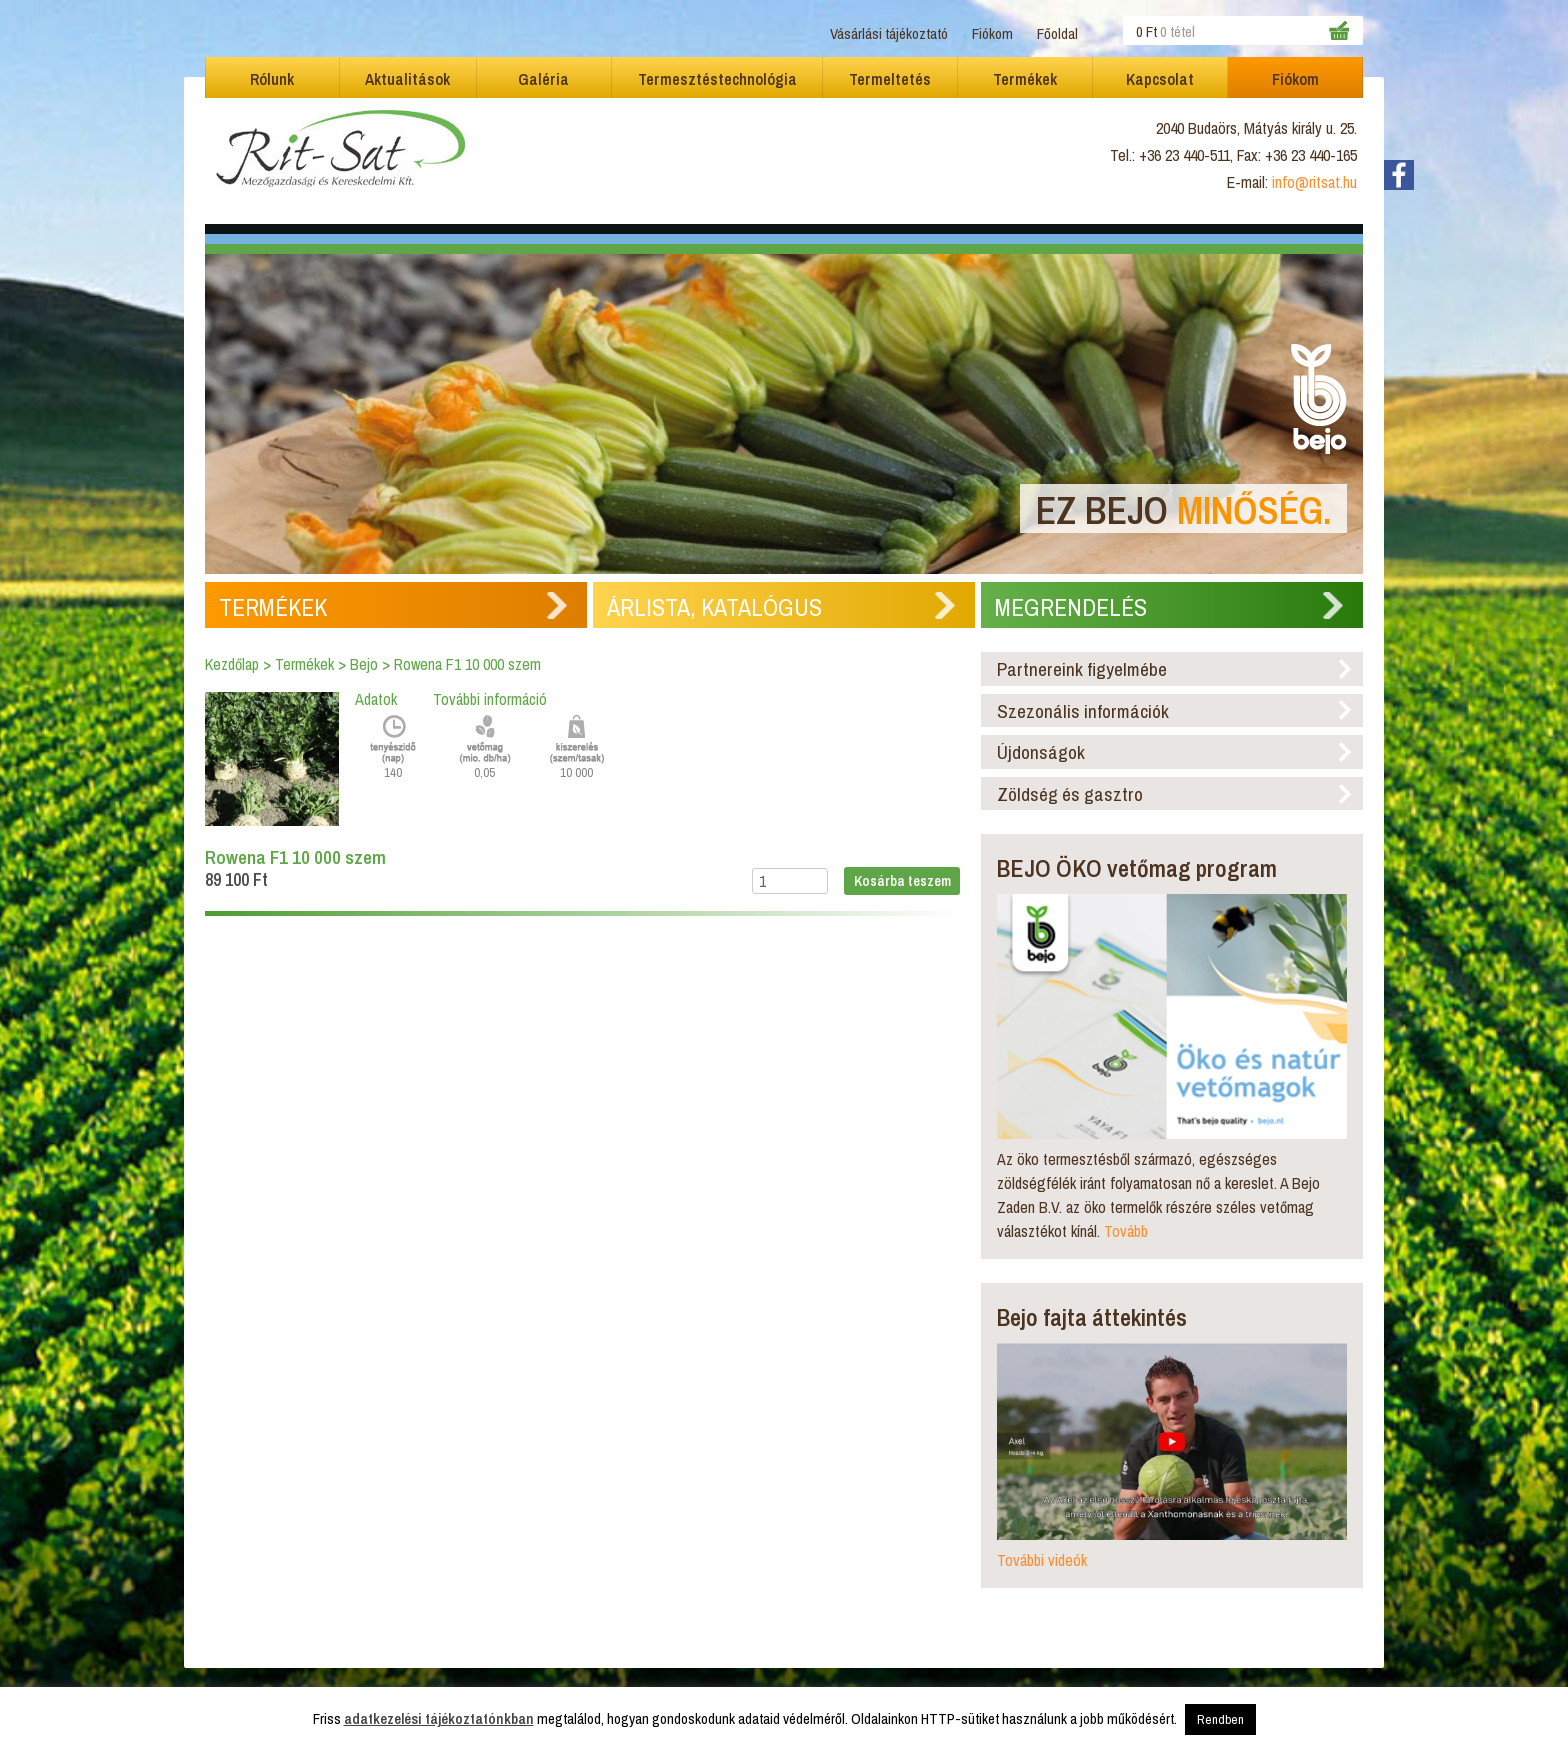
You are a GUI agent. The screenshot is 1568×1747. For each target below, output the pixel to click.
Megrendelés (1071, 607)
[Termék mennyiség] (790, 881)
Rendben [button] (1220, 1719)
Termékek (1025, 79)
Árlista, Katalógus (714, 607)
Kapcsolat (1160, 79)
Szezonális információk (1083, 711)
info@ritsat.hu (1314, 182)
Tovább (1126, 1231)
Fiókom (992, 33)
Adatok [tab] (376, 699)
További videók (1042, 1560)
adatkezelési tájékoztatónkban (439, 1718)
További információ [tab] (490, 699)
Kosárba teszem (902, 880)
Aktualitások (407, 79)
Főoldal (1057, 33)
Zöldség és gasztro (1070, 794)
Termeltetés (890, 79)
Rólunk (272, 79)
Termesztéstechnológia (717, 79)
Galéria (543, 79)
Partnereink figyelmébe (1082, 669)
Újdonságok (1041, 752)
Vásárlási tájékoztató (889, 33)
